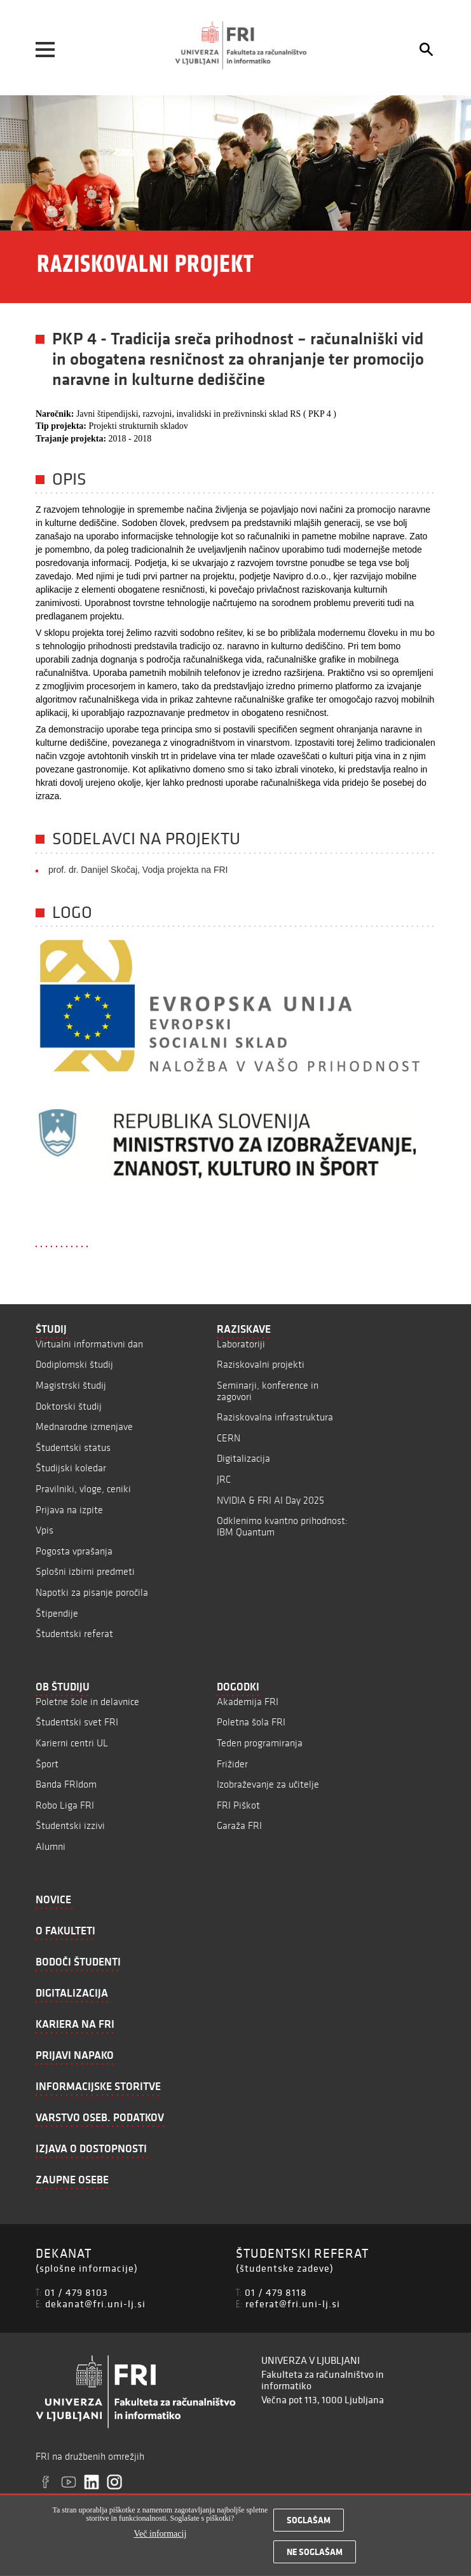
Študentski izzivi (70, 1825)
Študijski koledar (71, 1468)
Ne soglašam (315, 2557)
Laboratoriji (241, 1344)
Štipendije (57, 1613)
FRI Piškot (238, 1805)
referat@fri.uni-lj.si (292, 2303)
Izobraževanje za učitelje (268, 1784)
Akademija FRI (247, 1702)
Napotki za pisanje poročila (92, 1592)
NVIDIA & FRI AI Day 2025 (270, 1500)
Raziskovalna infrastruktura (275, 1417)
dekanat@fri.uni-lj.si (95, 2303)
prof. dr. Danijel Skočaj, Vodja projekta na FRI (138, 870)
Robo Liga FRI (65, 1805)
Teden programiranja (260, 1743)
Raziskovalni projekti (260, 1364)
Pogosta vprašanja (74, 1551)
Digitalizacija (243, 1458)
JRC (224, 1479)
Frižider (232, 1764)
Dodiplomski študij (74, 1364)
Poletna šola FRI (251, 1722)
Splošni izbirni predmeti (85, 1571)
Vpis (44, 1530)
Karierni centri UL (72, 1743)
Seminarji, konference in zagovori (267, 1391)
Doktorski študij (69, 1406)
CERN (228, 1438)
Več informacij (160, 2539)
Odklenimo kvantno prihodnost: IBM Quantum (282, 1526)
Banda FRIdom (66, 1784)
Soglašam (309, 2525)
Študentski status (73, 1447)
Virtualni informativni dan (89, 1344)
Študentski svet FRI (77, 1722)
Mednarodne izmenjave (84, 1426)
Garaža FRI (239, 1825)
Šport (47, 1764)
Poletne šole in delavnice (87, 1702)
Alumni (50, 1846)
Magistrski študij (71, 1385)
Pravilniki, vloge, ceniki (83, 1489)
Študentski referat (74, 1634)
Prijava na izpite (69, 1510)
